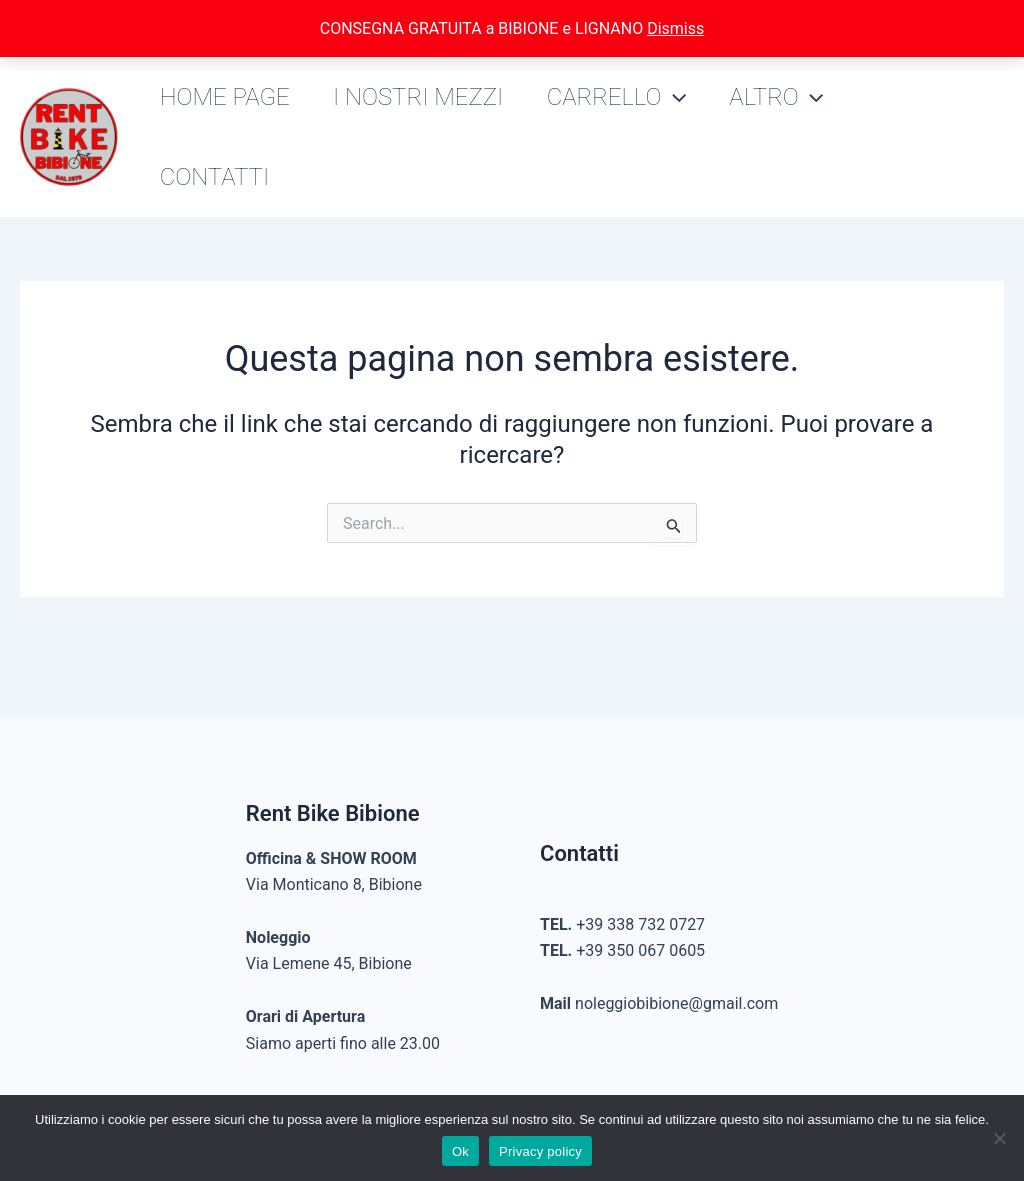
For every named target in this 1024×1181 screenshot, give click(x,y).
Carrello (627, 97)
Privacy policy (540, 1151)
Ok (460, 1151)
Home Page (227, 97)
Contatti (217, 177)
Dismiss (675, 28)
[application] (685, 97)
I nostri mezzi (425, 97)
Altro (793, 97)
